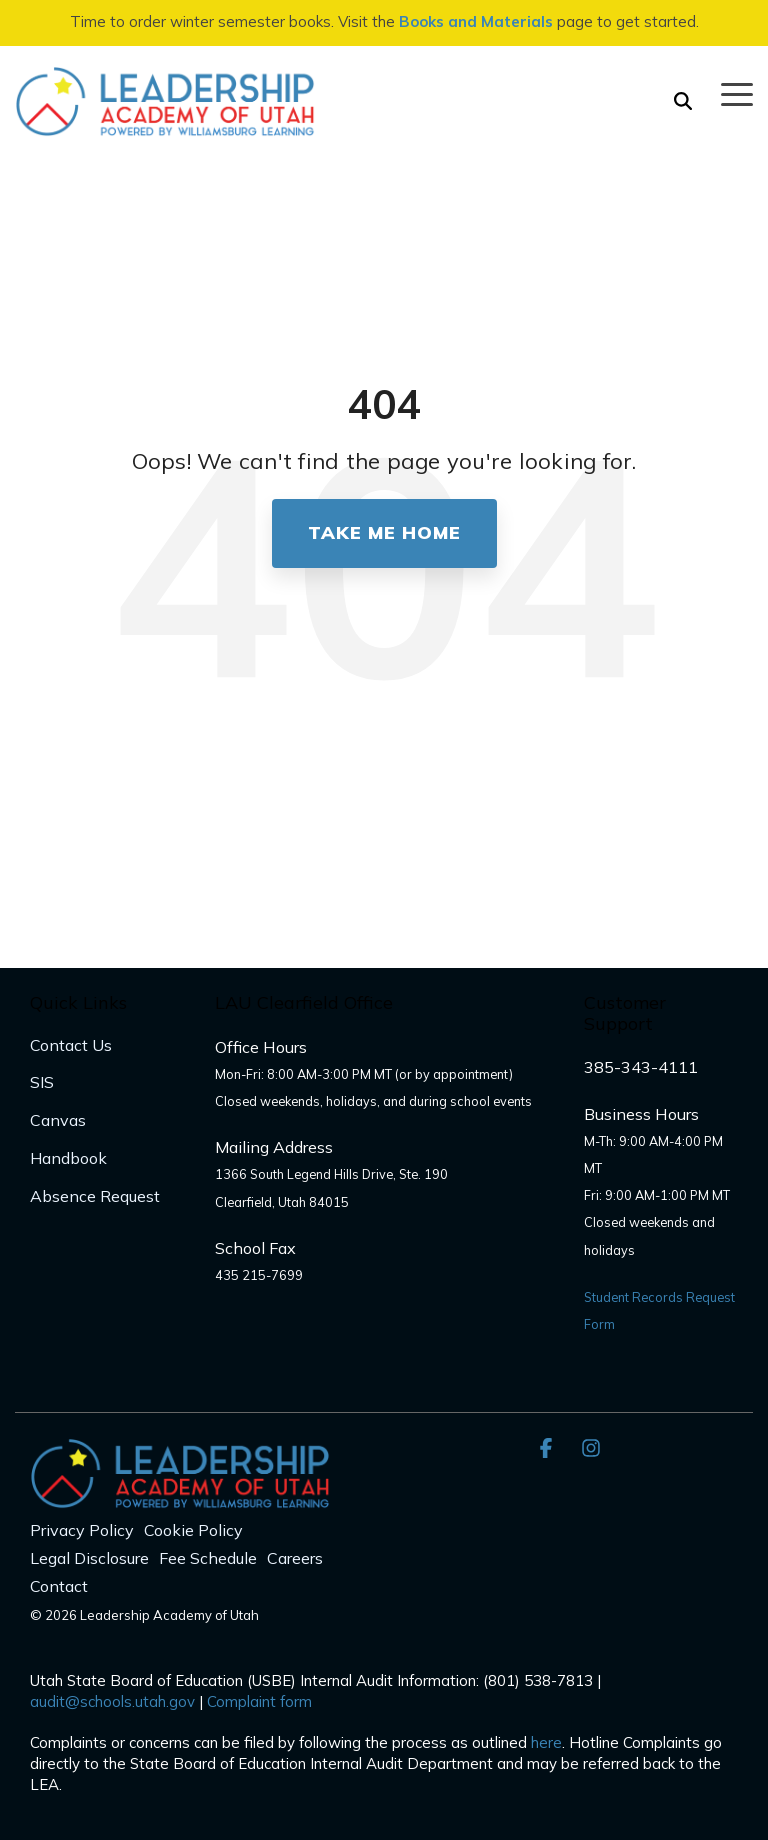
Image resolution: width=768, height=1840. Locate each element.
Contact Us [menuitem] (71, 1045)
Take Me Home (384, 532)
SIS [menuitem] (42, 1082)
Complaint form (259, 1701)
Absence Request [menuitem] (95, 1196)
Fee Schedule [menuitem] (208, 1558)
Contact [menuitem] (59, 1586)
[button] (737, 93)
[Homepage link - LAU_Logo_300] (180, 1497)
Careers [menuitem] (295, 1558)
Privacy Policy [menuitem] (82, 1530)
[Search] (683, 101)
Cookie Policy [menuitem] (193, 1530)
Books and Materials (476, 21)
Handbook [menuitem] (68, 1158)
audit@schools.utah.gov (112, 1701)
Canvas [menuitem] (58, 1120)
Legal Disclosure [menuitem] (89, 1558)
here (546, 1742)
